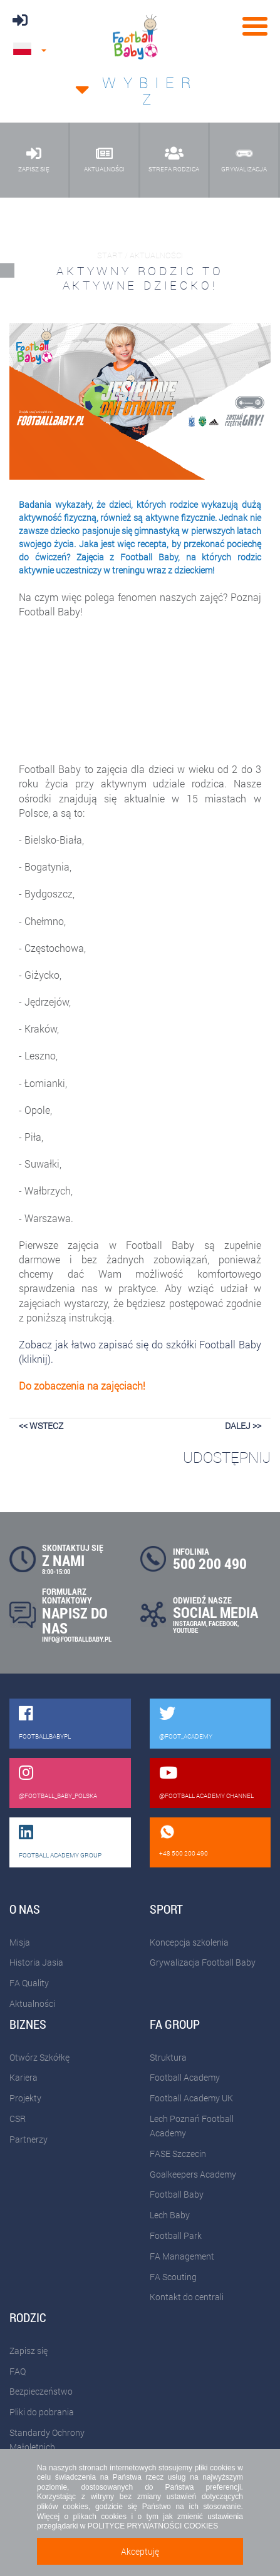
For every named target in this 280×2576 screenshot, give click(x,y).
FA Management (182, 2256)
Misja (19, 1942)
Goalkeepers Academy (193, 2174)
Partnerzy (28, 2139)
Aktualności (32, 2003)
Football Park (176, 2235)
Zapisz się (28, 2350)
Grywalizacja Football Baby (203, 1962)
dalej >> (243, 1426)
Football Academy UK (191, 2098)
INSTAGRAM (189, 1623)
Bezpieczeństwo (41, 2391)
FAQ (17, 2371)
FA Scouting (173, 2277)
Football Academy (185, 2077)
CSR (17, 2118)
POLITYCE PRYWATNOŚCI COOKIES (153, 2526)
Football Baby (177, 2194)
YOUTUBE (185, 1630)
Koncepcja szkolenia (189, 1942)
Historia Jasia (36, 1962)
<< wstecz (41, 1426)
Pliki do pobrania (41, 2412)
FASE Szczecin (178, 2153)
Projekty (25, 2098)
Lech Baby (170, 2215)
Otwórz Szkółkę (39, 2057)
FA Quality (29, 1983)
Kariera (23, 2077)
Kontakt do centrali (187, 2297)
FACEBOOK (223, 1623)
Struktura (168, 2057)
